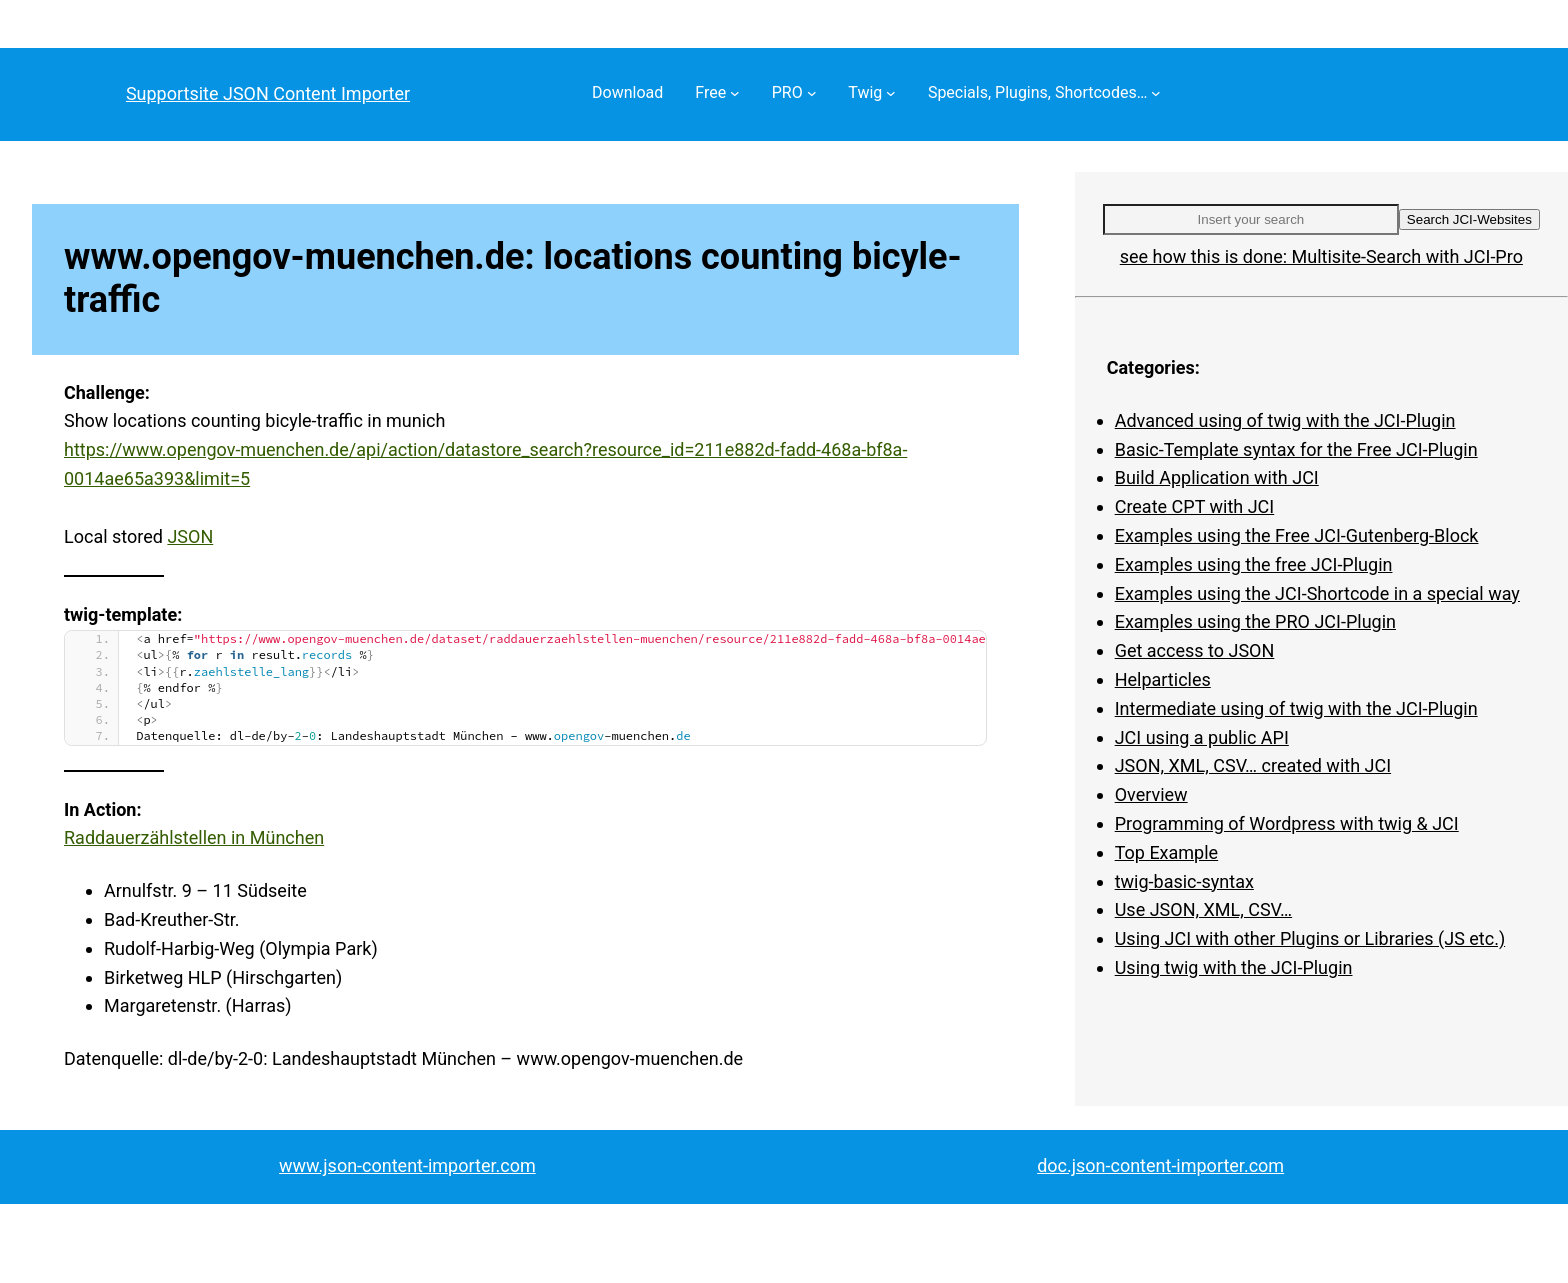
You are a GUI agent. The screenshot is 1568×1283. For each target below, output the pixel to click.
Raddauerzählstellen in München (194, 837)
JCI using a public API (1202, 737)
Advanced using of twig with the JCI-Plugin (1285, 420)
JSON (190, 536)
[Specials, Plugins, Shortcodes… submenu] (1156, 93)
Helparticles (1163, 679)
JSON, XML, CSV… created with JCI (1253, 765)
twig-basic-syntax (1184, 881)
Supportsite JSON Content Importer (268, 93)
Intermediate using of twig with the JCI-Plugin (1296, 708)
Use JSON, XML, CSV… (1203, 909)
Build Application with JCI (1217, 477)
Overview (1151, 794)
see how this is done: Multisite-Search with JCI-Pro (1321, 256)
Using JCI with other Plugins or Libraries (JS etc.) (1310, 938)
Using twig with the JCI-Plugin (1234, 967)
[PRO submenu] (812, 93)
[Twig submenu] (891, 93)
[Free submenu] (735, 93)
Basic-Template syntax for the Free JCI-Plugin (1296, 449)
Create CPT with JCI (1195, 506)
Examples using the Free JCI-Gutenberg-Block (1297, 535)
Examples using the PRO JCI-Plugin (1255, 621)
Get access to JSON (1195, 650)
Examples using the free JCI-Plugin (1254, 564)
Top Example (1166, 852)
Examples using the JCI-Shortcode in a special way (1317, 593)
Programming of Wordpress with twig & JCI (1287, 823)
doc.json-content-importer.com (1160, 1165)
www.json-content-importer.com (407, 1165)
